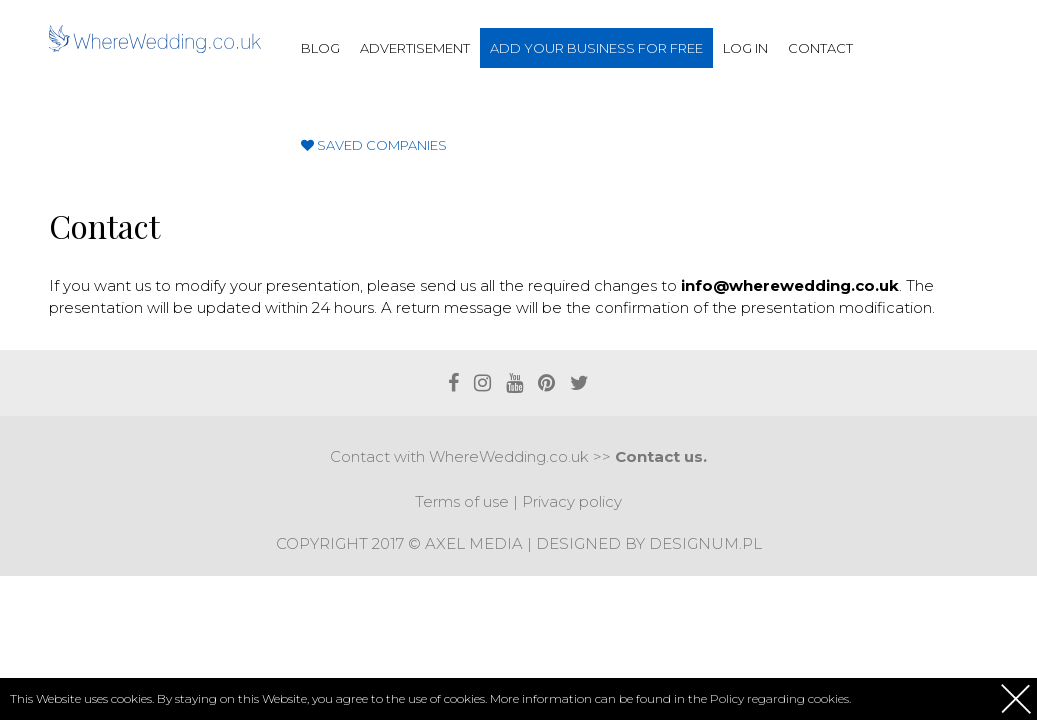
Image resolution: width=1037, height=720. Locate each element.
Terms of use (462, 501)
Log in (745, 48)
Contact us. (661, 456)
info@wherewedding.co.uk (790, 285)
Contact (820, 48)
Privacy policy (572, 501)
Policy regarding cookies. (780, 698)
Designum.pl (705, 543)
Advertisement (415, 48)
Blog (320, 48)
